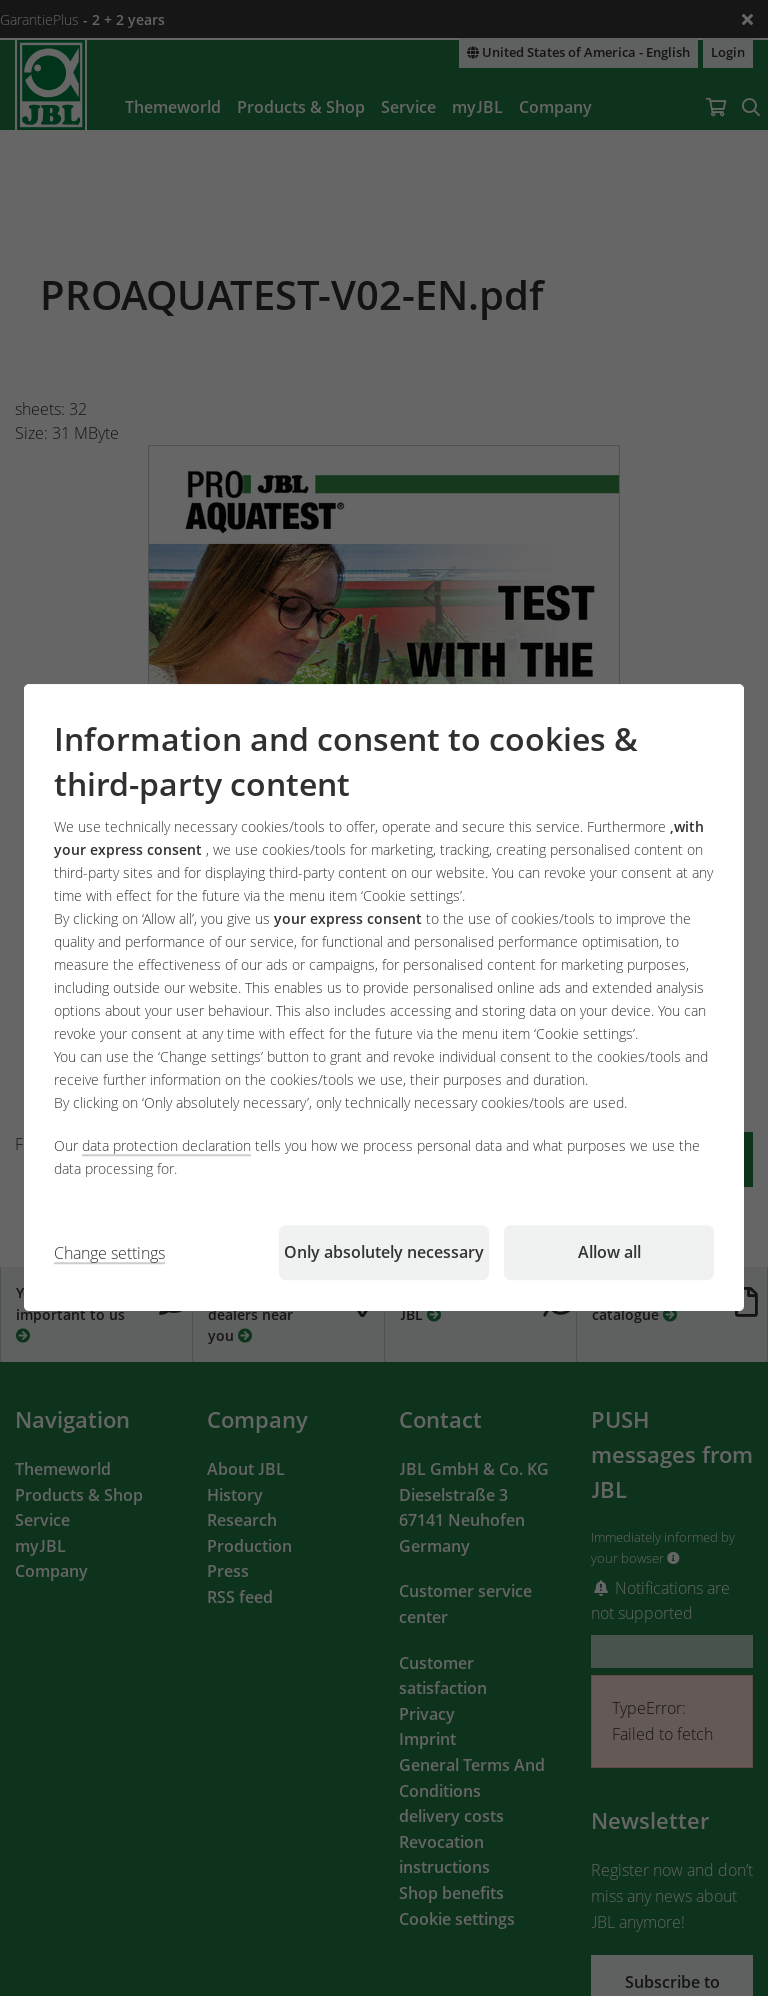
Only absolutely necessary (384, 1253)
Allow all (609, 1253)
